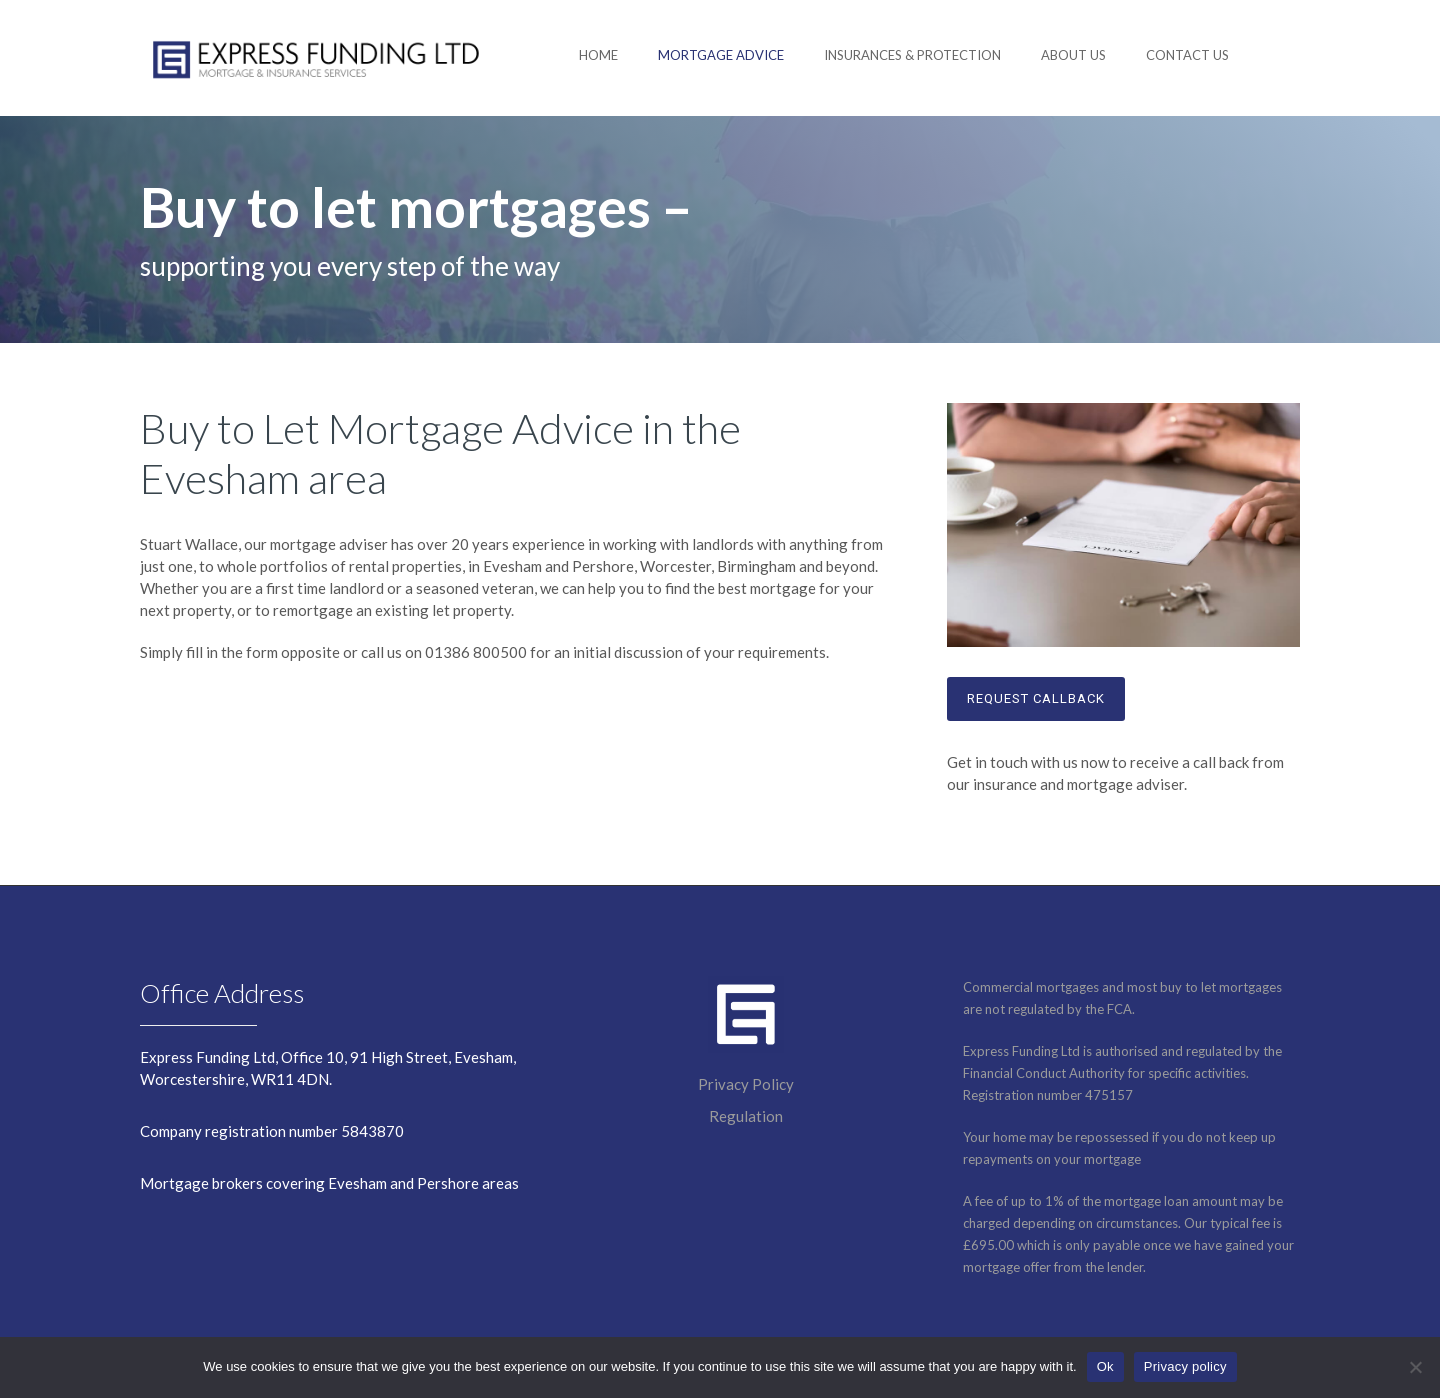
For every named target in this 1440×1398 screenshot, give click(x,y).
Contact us (1187, 55)
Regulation (746, 1116)
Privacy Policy (746, 1084)
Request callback (1036, 698)
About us (1073, 55)
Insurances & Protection (912, 55)
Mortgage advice (721, 55)
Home (598, 55)
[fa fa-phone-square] (1289, 55)
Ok (1105, 1366)
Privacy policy (1185, 1366)
